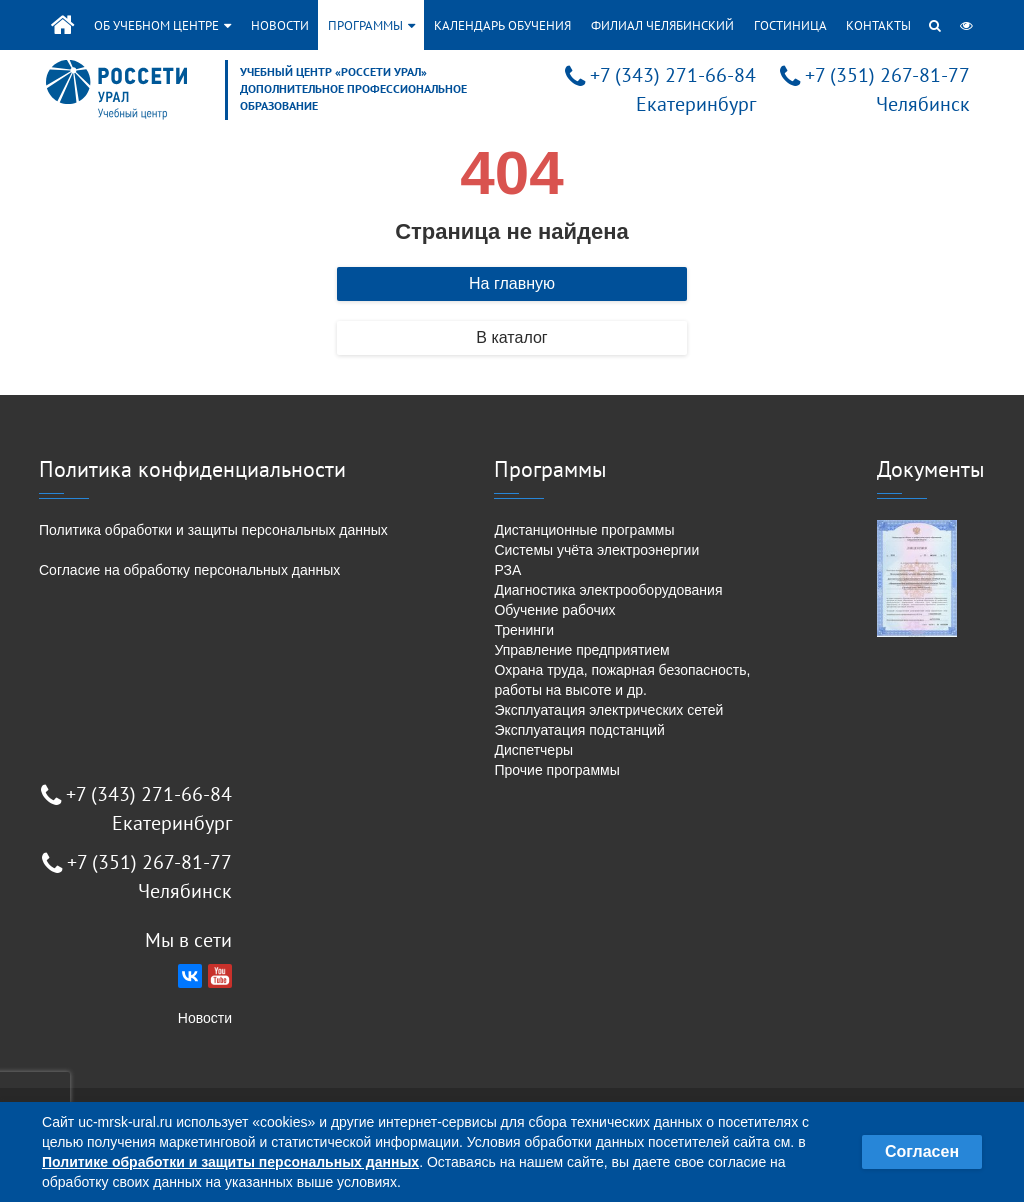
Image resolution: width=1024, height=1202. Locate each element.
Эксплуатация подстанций (579, 730)
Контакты (878, 25)
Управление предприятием (581, 650)
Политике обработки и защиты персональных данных (230, 1162)
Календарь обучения (502, 25)
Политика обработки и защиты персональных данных (213, 530)
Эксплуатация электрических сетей (608, 710)
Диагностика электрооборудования (608, 590)
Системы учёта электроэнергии (596, 550)
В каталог (511, 337)
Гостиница (790, 25)
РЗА (507, 570)
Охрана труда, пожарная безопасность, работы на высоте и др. (622, 680)
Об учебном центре (162, 25)
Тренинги (524, 630)
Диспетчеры (533, 750)
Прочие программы (556, 770)
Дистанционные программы (584, 530)
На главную (512, 283)
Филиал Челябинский (662, 25)
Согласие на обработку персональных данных (189, 570)
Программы (371, 25)
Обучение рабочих (554, 610)
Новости (280, 25)
